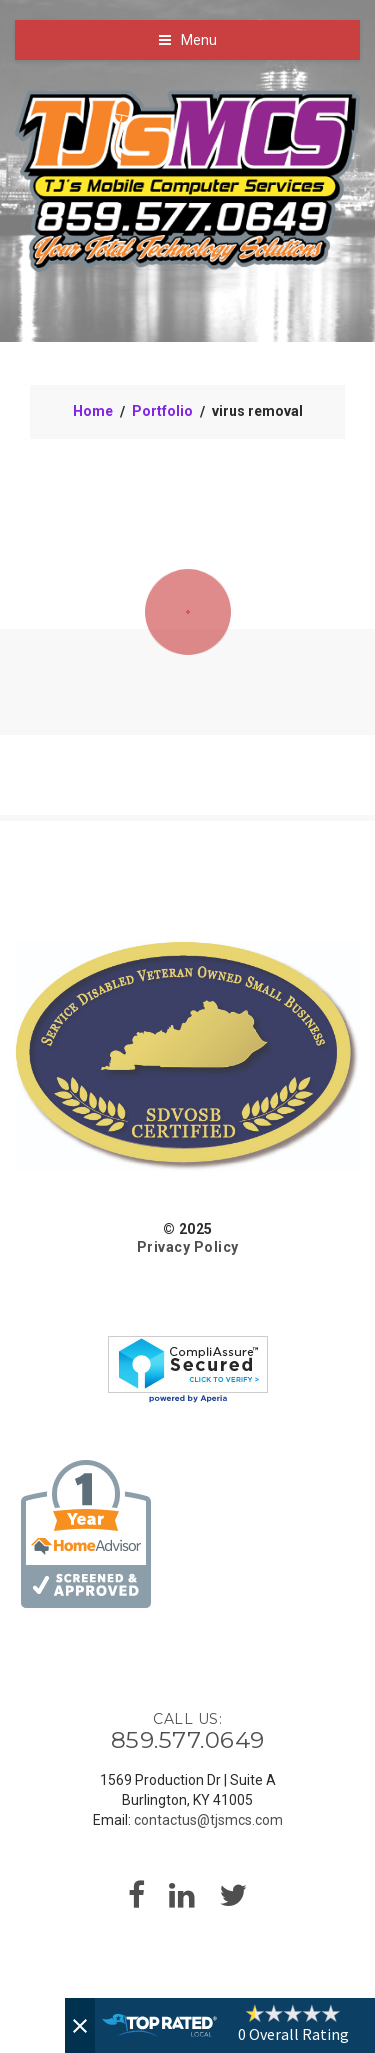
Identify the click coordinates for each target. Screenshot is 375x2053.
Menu (199, 40)
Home (93, 411)
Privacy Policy (188, 1247)
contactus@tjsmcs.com (208, 1820)
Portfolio (162, 411)
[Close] (80, 2025)
